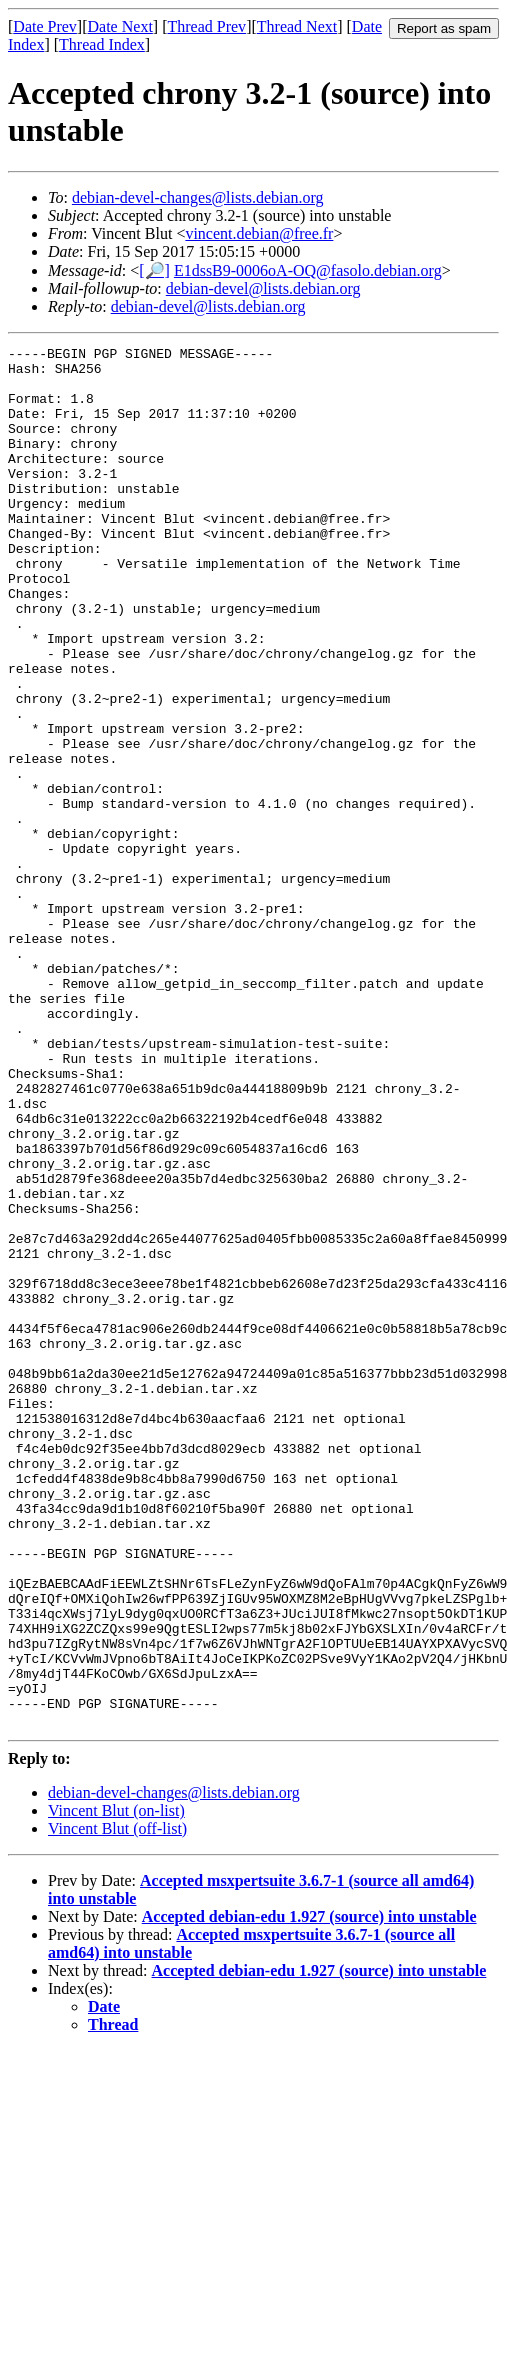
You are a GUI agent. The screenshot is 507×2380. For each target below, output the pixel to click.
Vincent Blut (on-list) (116, 2086)
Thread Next (297, 26)
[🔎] (154, 270)
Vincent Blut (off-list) (117, 2104)
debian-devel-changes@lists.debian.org (198, 197)
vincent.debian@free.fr (259, 233)
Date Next (120, 26)
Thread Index (102, 44)
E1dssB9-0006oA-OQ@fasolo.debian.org (308, 270)
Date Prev (45, 26)
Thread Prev (206, 26)
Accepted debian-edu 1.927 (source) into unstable (309, 2192)
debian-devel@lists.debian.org (263, 288)
